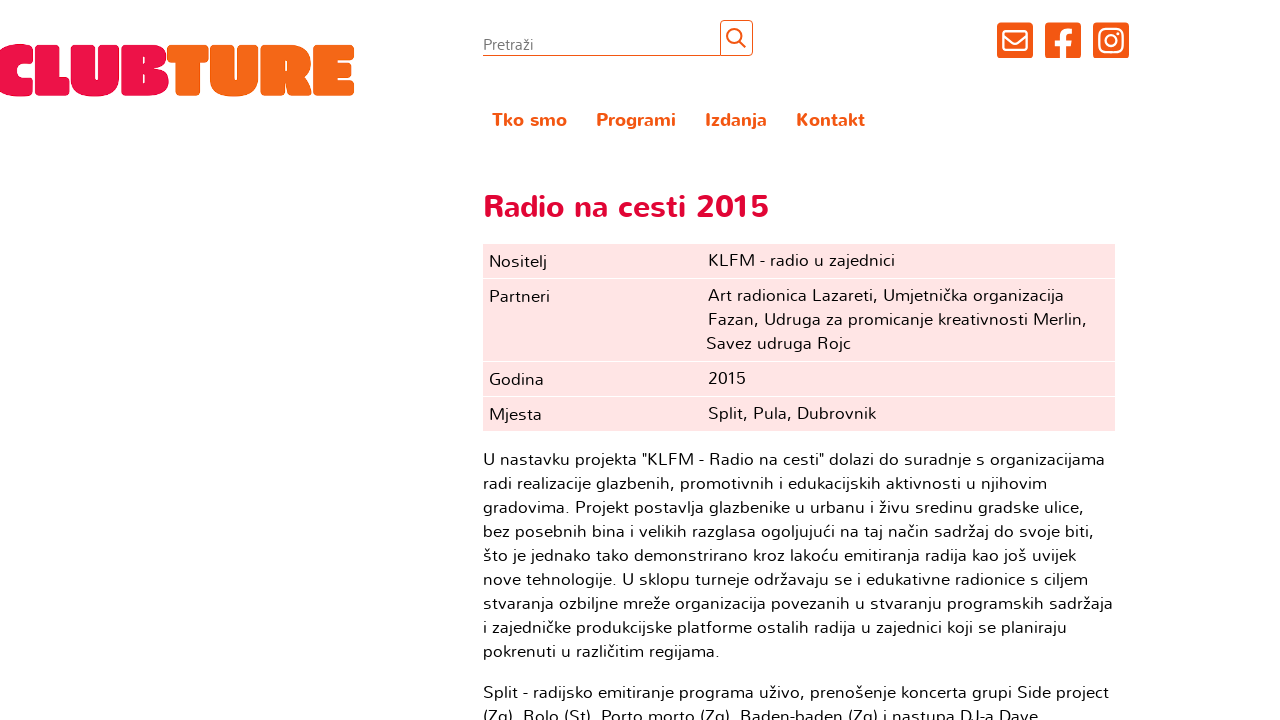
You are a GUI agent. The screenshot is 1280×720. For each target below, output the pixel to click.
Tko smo (529, 120)
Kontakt (830, 120)
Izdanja (736, 120)
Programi (636, 120)
